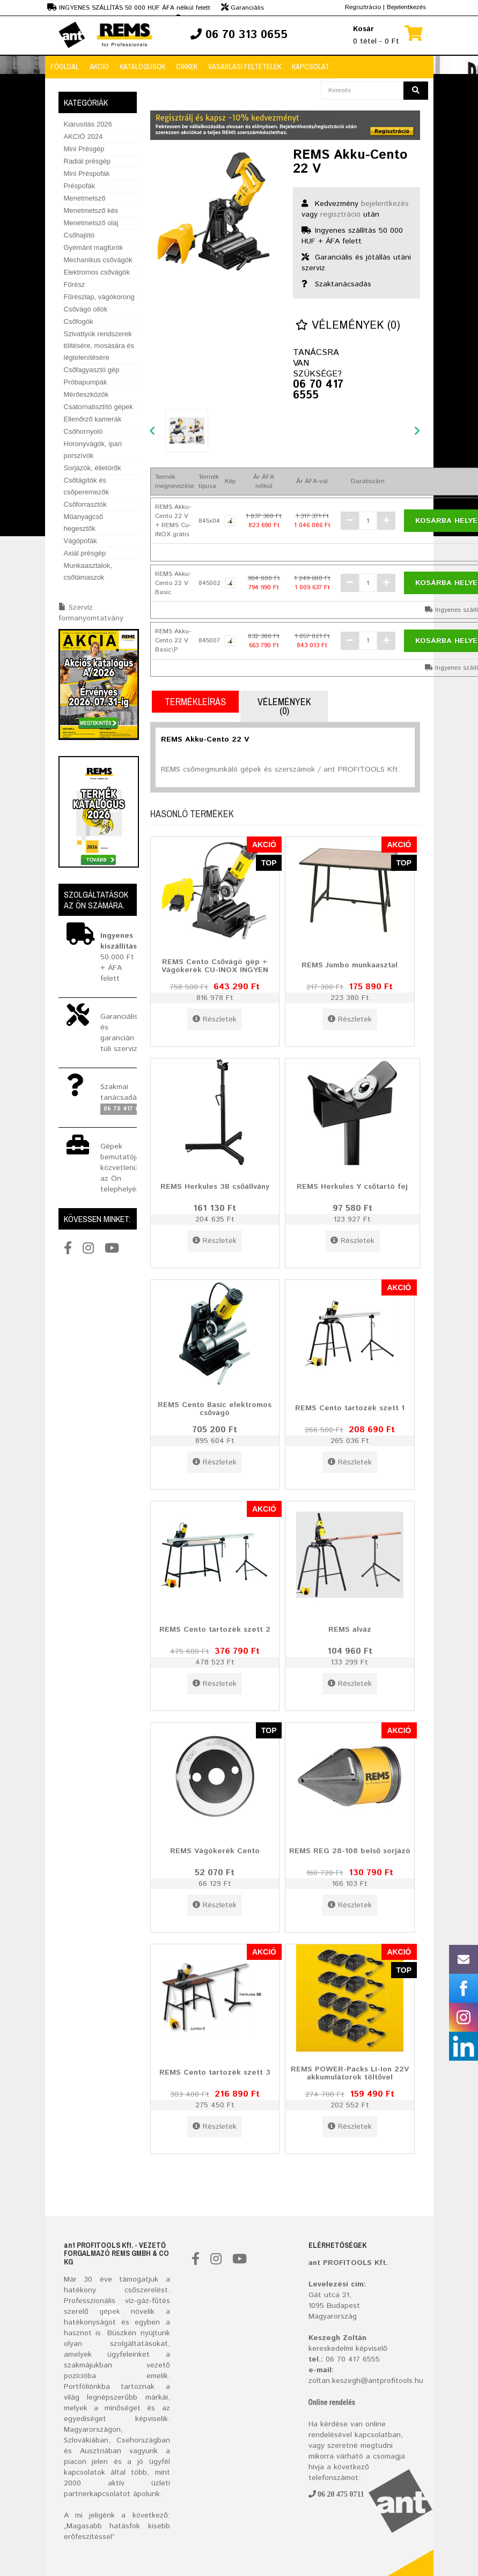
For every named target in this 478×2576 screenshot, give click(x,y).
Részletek (215, 1019)
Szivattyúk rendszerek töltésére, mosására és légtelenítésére (99, 345)
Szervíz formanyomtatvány (90, 613)
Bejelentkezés (406, 7)
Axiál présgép (85, 553)
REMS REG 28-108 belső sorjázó (349, 1851)
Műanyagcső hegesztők (84, 522)
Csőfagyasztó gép (92, 370)
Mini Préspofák (87, 173)
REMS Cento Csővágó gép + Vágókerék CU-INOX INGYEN (214, 966)
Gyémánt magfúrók (93, 247)
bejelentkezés (385, 203)
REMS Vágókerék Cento (215, 1851)
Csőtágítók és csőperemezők (86, 486)
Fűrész (74, 284)
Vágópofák (80, 541)
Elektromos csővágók (97, 272)
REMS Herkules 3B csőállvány (214, 1186)
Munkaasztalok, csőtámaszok (88, 571)
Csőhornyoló (83, 431)
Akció (99, 66)
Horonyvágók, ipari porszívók (93, 450)
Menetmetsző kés (91, 210)
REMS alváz (349, 1629)
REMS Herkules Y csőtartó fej (352, 1186)
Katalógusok (142, 66)
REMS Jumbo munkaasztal (349, 965)
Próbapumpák (85, 382)
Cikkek (186, 66)
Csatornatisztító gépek (98, 407)
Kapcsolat (310, 66)
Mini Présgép (84, 149)
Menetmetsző (85, 198)
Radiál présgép (87, 161)
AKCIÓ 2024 (83, 136)
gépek (109, 2311)
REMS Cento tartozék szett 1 (350, 1408)
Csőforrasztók (85, 504)
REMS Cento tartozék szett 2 (214, 1629)
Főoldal (64, 66)
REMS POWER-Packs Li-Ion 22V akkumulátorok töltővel (350, 2073)
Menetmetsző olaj (91, 223)
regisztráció (340, 214)
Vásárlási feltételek (244, 66)
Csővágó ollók (86, 309)
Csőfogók (78, 321)
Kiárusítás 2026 (88, 124)
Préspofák (79, 186)
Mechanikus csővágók (98, 260)
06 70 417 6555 (318, 390)
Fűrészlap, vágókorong (99, 297)
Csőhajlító (79, 235)
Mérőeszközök (86, 394)
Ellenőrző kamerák (93, 419)
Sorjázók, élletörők (92, 468)
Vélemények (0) (348, 326)
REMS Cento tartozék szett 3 (214, 2072)
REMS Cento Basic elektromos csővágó (214, 1409)
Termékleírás (195, 701)
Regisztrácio (363, 7)
